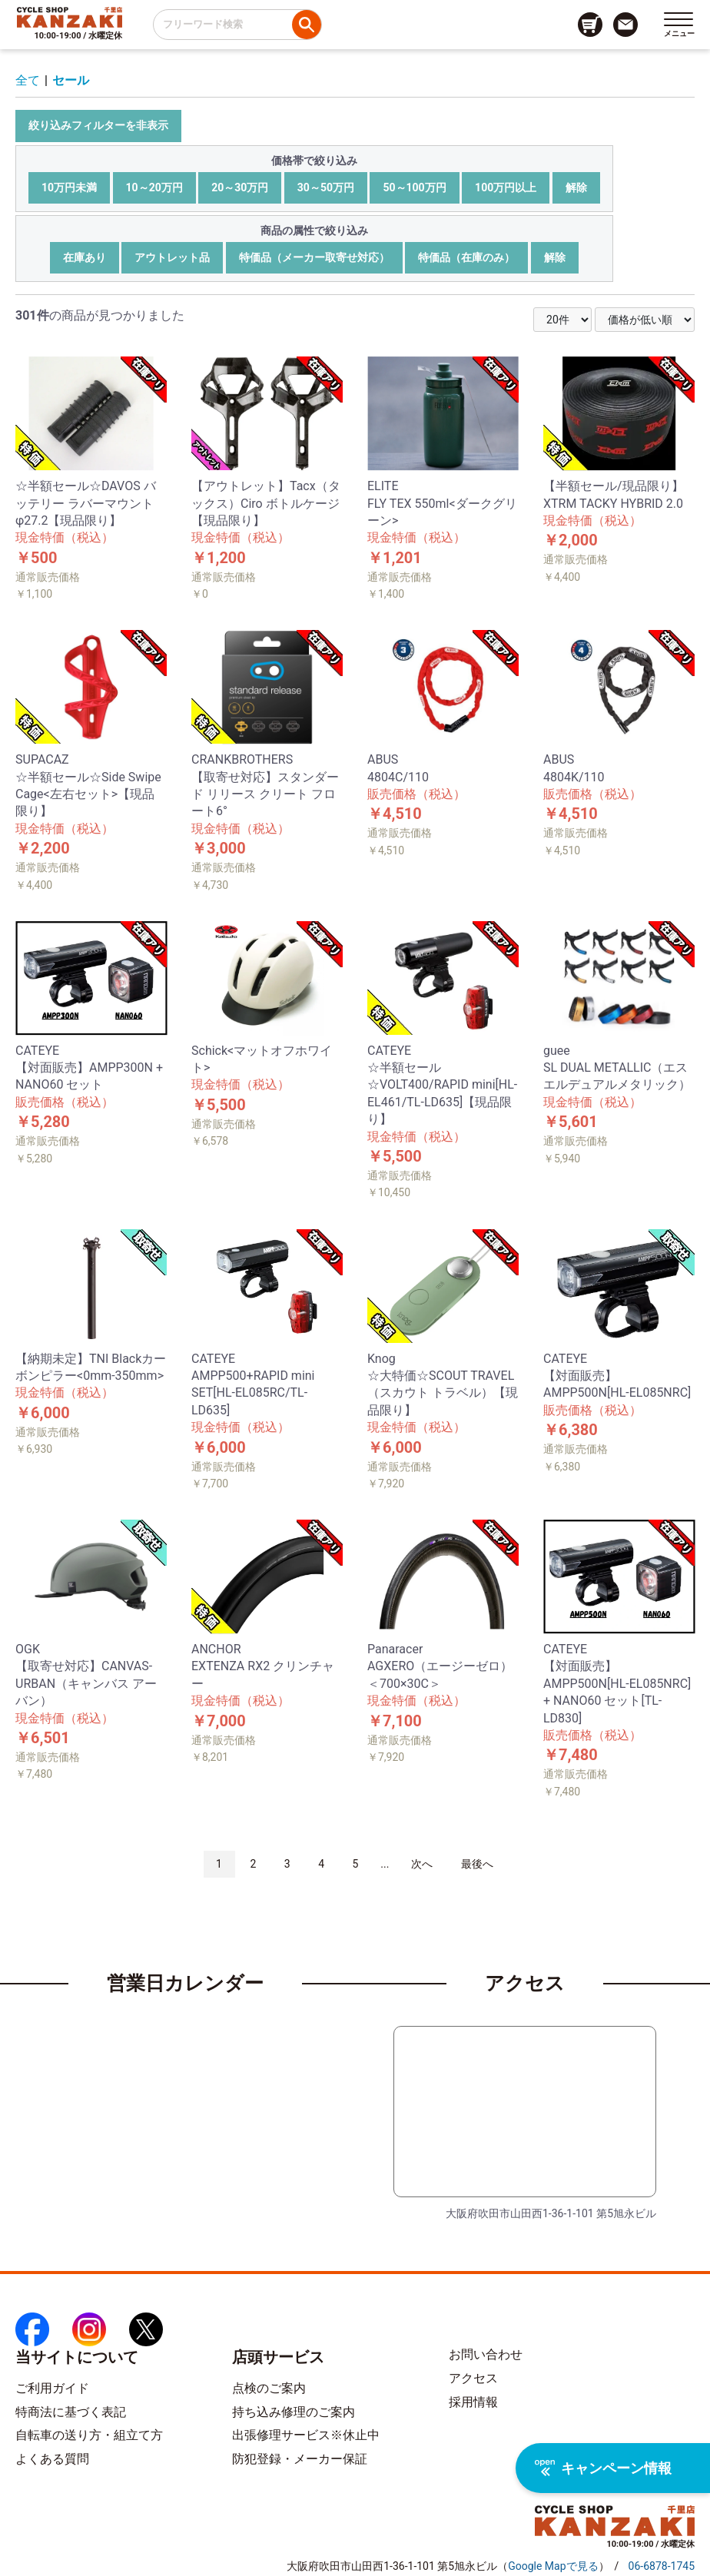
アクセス (473, 2378)
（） (553, 2566)
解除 (576, 187)
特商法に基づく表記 (70, 2412)
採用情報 (473, 2402)
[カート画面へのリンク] (590, 24)
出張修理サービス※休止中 (306, 2435)
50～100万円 (414, 187)
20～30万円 (239, 187)
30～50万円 (325, 187)
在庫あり (84, 257)
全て (27, 80)
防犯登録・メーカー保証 (299, 2459)
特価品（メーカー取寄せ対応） (314, 257)
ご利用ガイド (52, 2388)
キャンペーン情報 (603, 2468)
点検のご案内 (269, 2388)
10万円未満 (69, 187)
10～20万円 (154, 187)
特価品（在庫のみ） (466, 257)
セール (70, 80)
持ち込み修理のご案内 (293, 2412)
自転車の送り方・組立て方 (89, 2435)
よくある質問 (52, 2459)
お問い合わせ (486, 2354)
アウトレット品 (172, 257)
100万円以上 (505, 187)
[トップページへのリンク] (69, 17)
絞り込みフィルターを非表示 (98, 125)
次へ (422, 1864)
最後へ (477, 1864)
